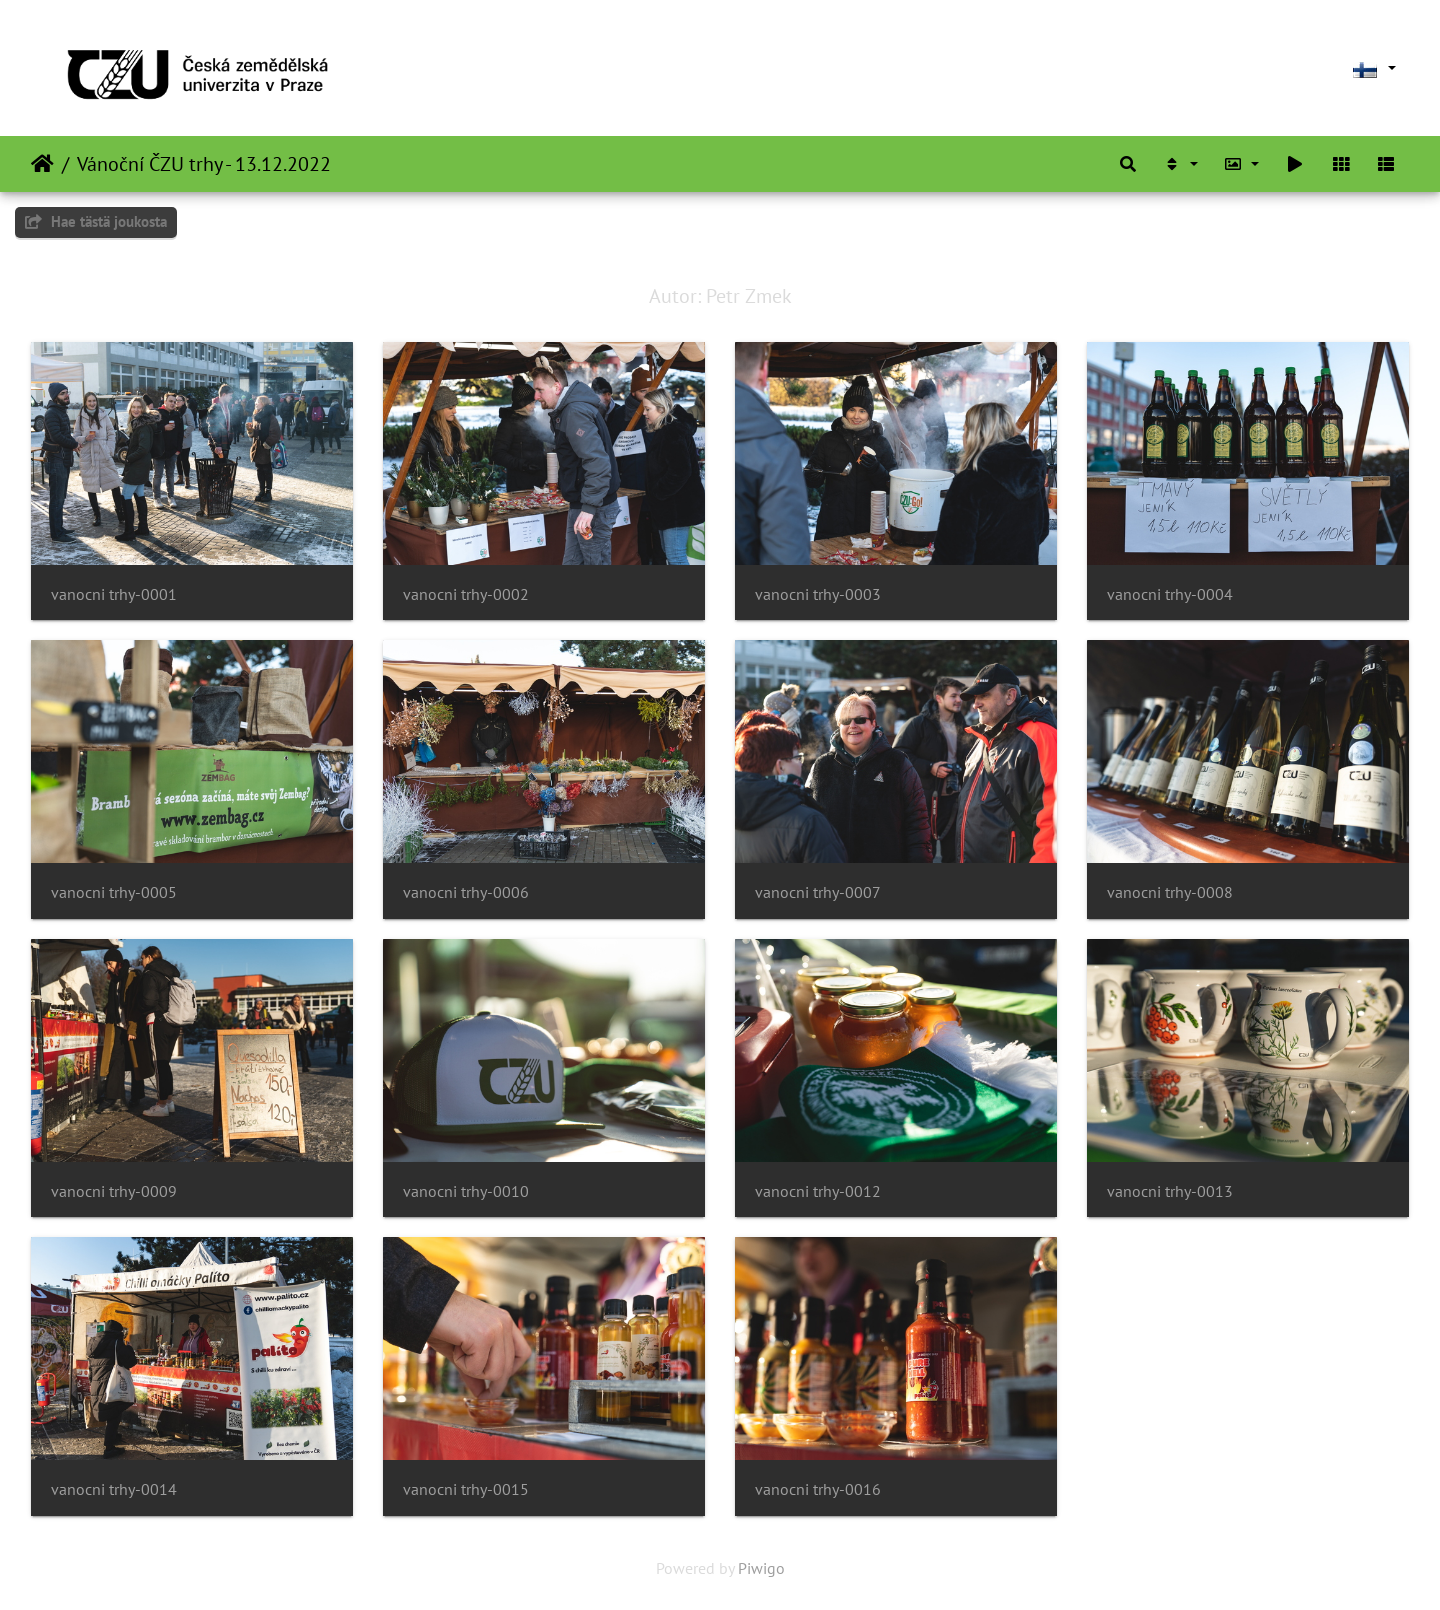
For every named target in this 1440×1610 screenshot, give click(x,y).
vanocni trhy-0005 (114, 892)
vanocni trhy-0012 (818, 1191)
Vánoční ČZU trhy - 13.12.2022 (204, 164)
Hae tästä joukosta (96, 221)
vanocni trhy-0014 (114, 1489)
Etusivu (42, 164)
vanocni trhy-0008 (1170, 892)
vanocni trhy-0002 (466, 594)
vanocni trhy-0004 (1170, 594)
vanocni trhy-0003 (818, 594)
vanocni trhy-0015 (466, 1489)
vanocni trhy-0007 (818, 892)
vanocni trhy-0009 (114, 1191)
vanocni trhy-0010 (466, 1191)
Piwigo (761, 1568)
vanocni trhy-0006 (466, 892)
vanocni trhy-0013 (1170, 1191)
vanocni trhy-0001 (114, 594)
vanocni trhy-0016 (818, 1489)
